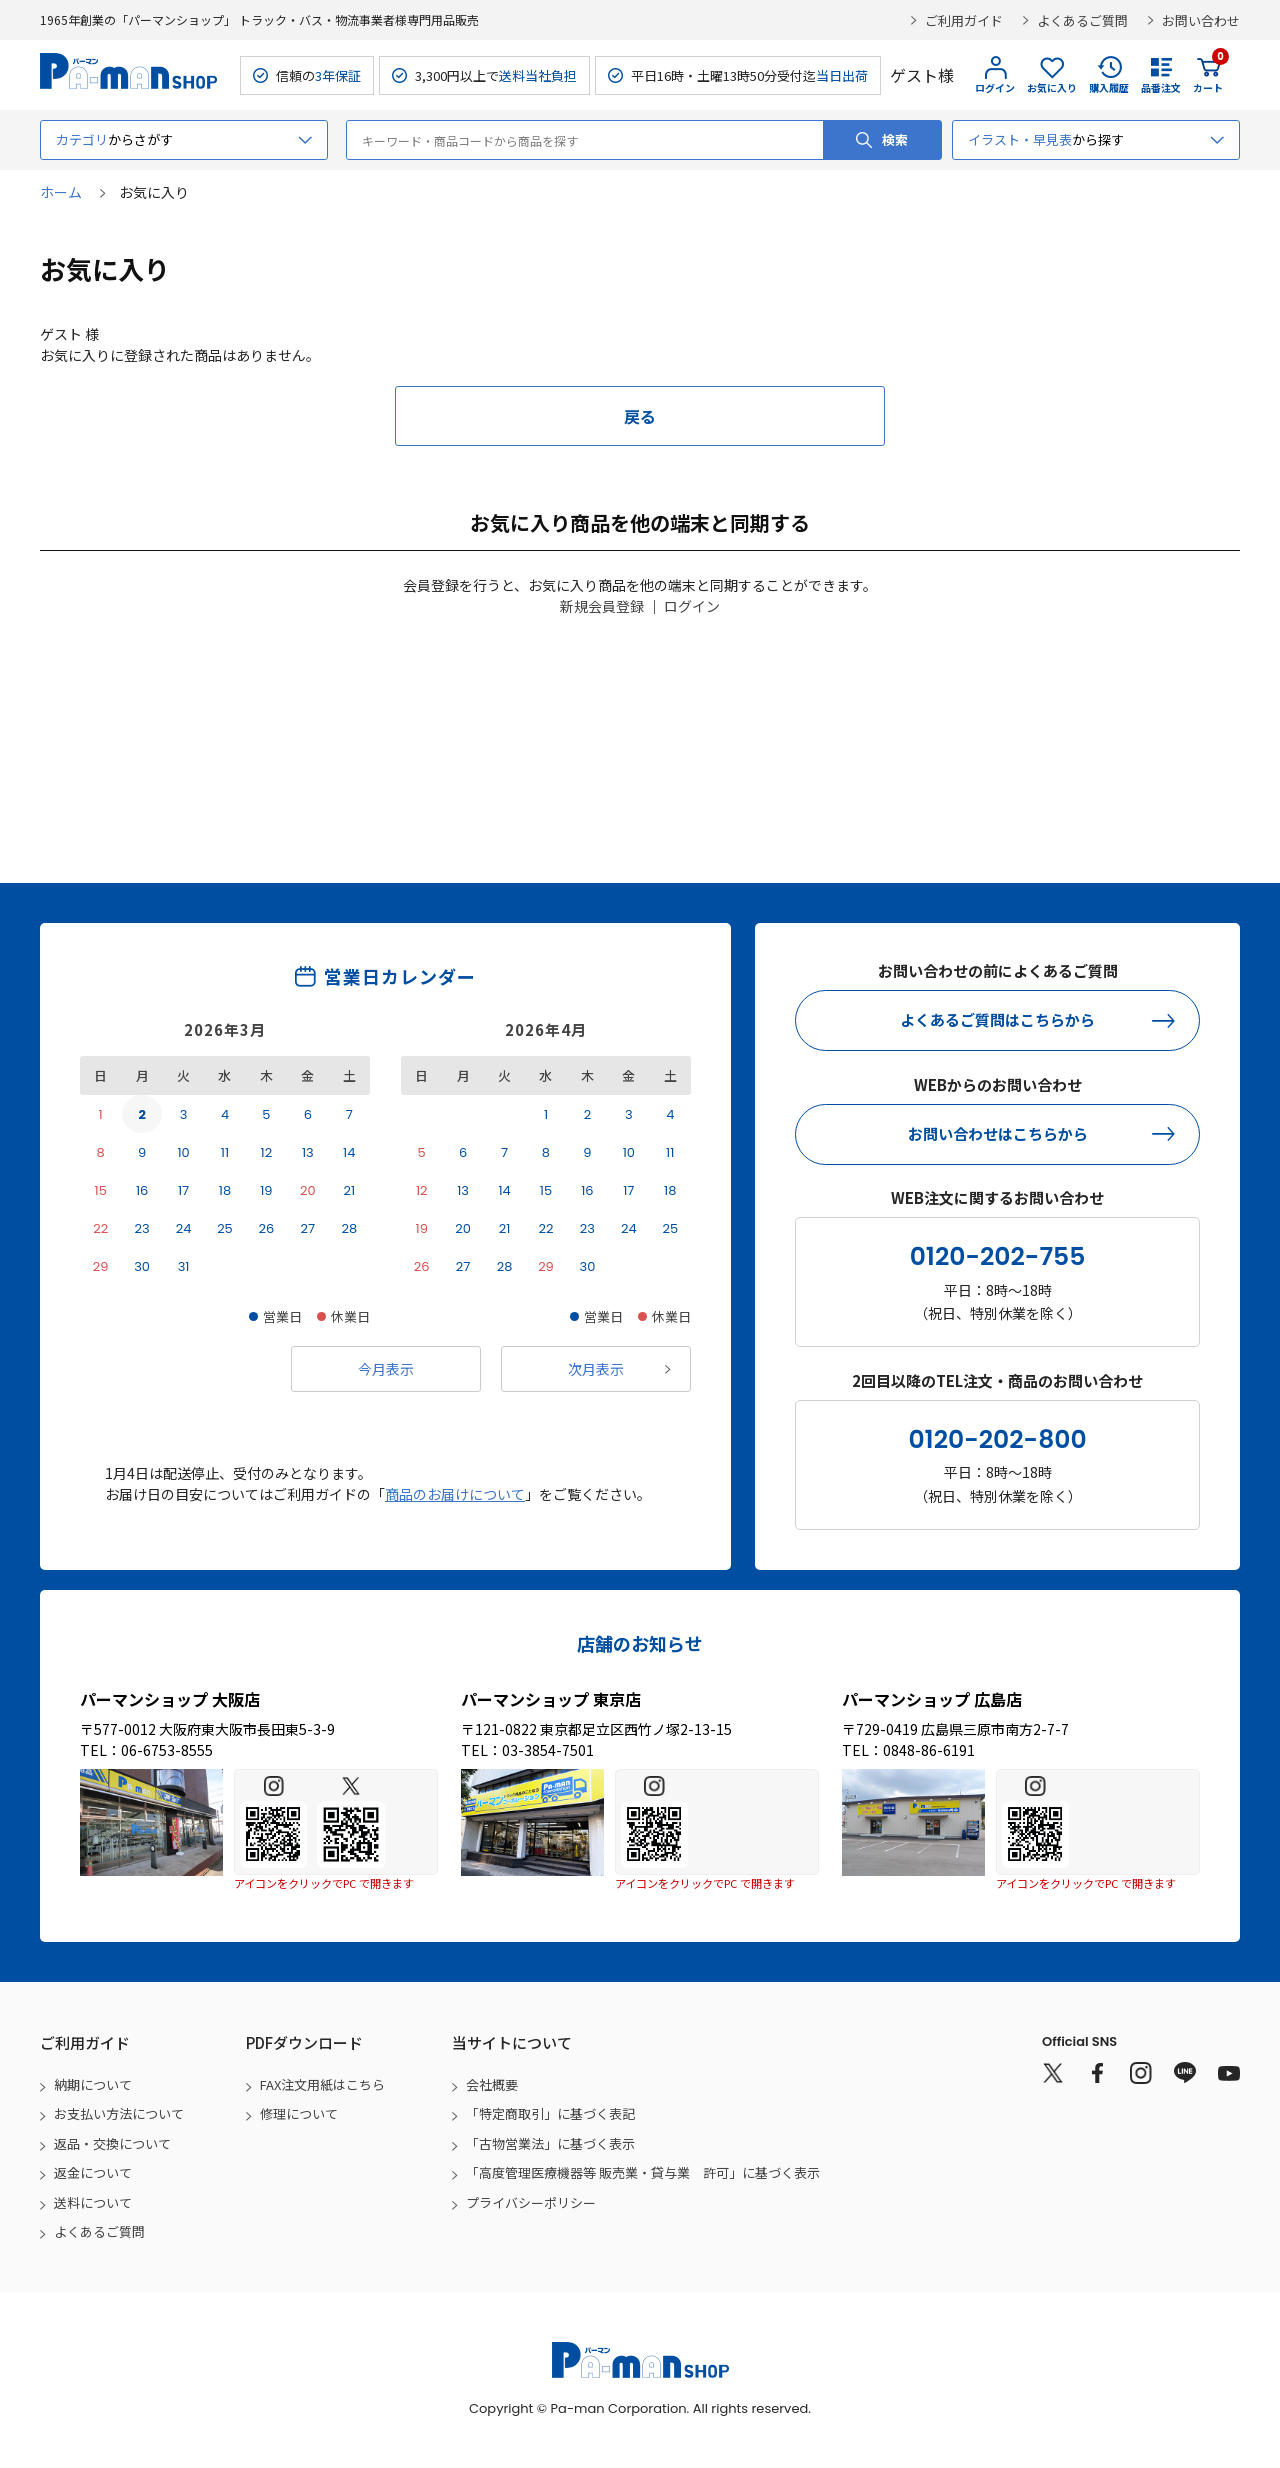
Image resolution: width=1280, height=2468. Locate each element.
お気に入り (1052, 87)
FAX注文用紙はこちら (322, 2084)
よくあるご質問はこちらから (997, 1019)
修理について (299, 2113)
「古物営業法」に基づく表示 (550, 2143)
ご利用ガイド (964, 20)
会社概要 (492, 2084)
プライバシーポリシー (531, 2202)
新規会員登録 (602, 606)
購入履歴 (1109, 87)
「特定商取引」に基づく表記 (550, 2113)
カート (1208, 75)
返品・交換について (112, 2143)
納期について (93, 2084)
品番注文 (1161, 87)
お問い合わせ (1201, 20)
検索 (895, 139)
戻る (640, 416)
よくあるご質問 (1082, 20)
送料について (93, 2202)
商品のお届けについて (455, 1494)
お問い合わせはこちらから (998, 1133)
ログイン (995, 87)
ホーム (61, 192)
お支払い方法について (119, 2113)
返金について (93, 2172)
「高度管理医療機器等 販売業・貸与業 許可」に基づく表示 (643, 2172)
